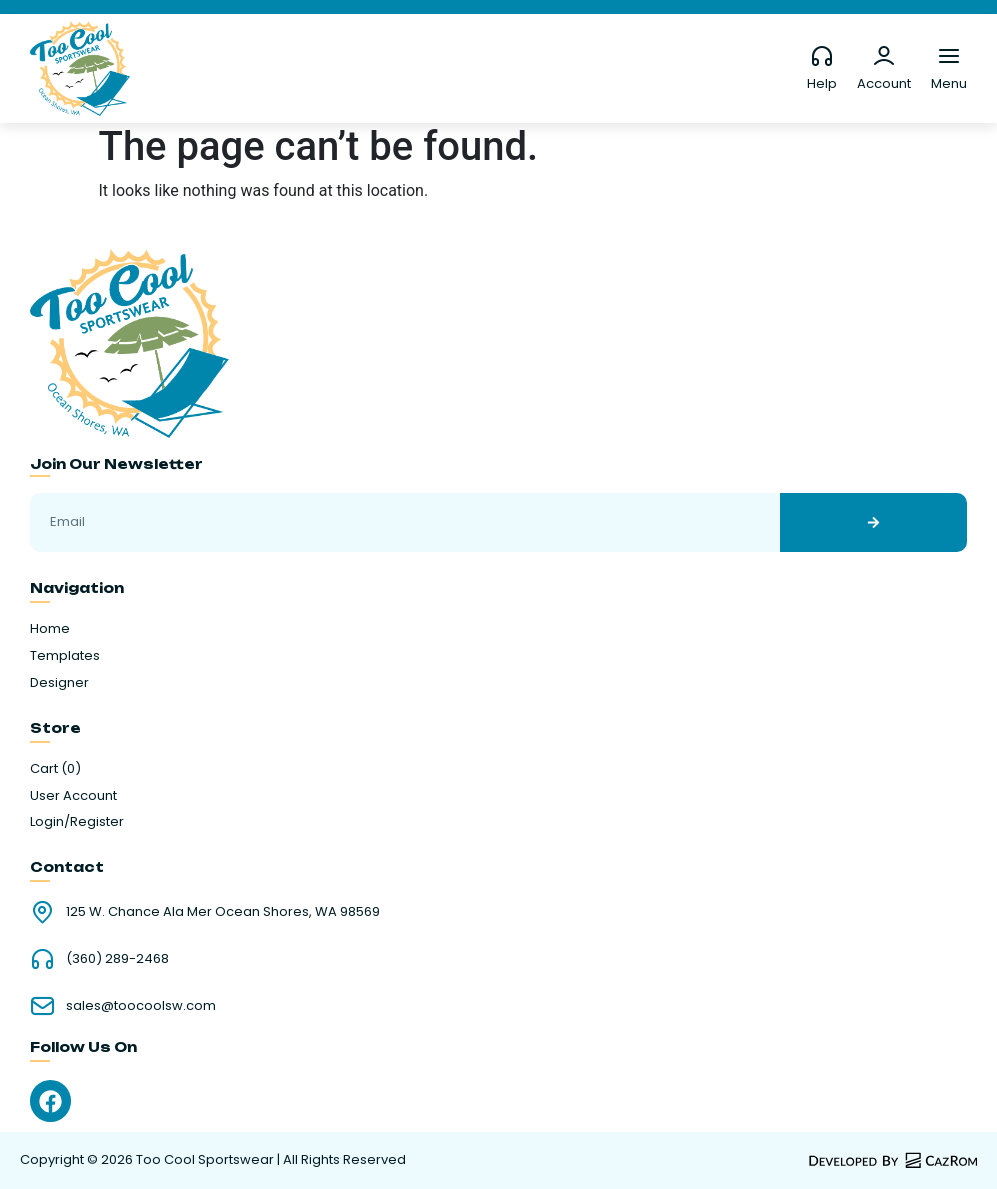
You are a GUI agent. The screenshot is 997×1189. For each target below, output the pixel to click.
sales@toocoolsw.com (141, 1005)
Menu (949, 83)
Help (822, 83)
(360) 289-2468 (117, 958)
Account (884, 83)
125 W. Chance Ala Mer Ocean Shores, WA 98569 (223, 911)
